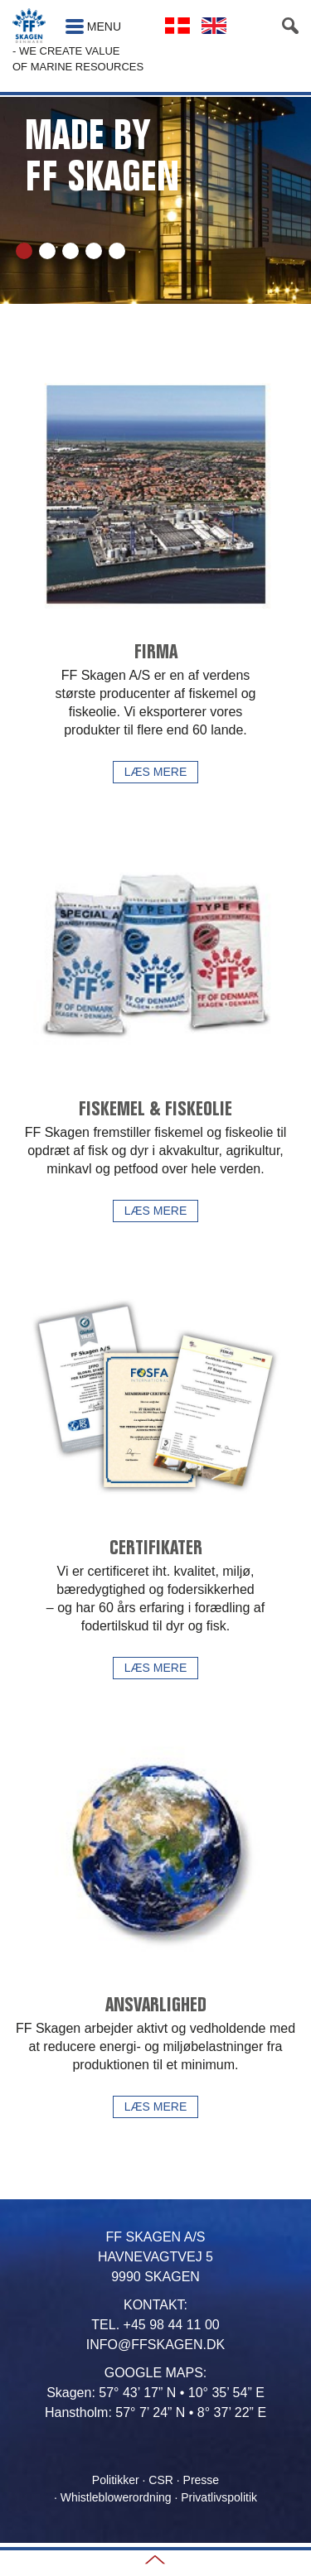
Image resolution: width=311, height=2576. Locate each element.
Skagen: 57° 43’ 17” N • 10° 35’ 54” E (155, 2393)
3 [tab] (70, 251)
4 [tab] (93, 251)
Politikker (115, 2480)
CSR (160, 2480)
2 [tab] (47, 251)
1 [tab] (24, 251)
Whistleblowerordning (116, 2497)
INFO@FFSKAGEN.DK (155, 2345)
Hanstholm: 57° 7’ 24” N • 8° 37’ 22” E (155, 2412)
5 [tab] (117, 251)
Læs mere (155, 771)
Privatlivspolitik (219, 2497)
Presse (201, 2480)
